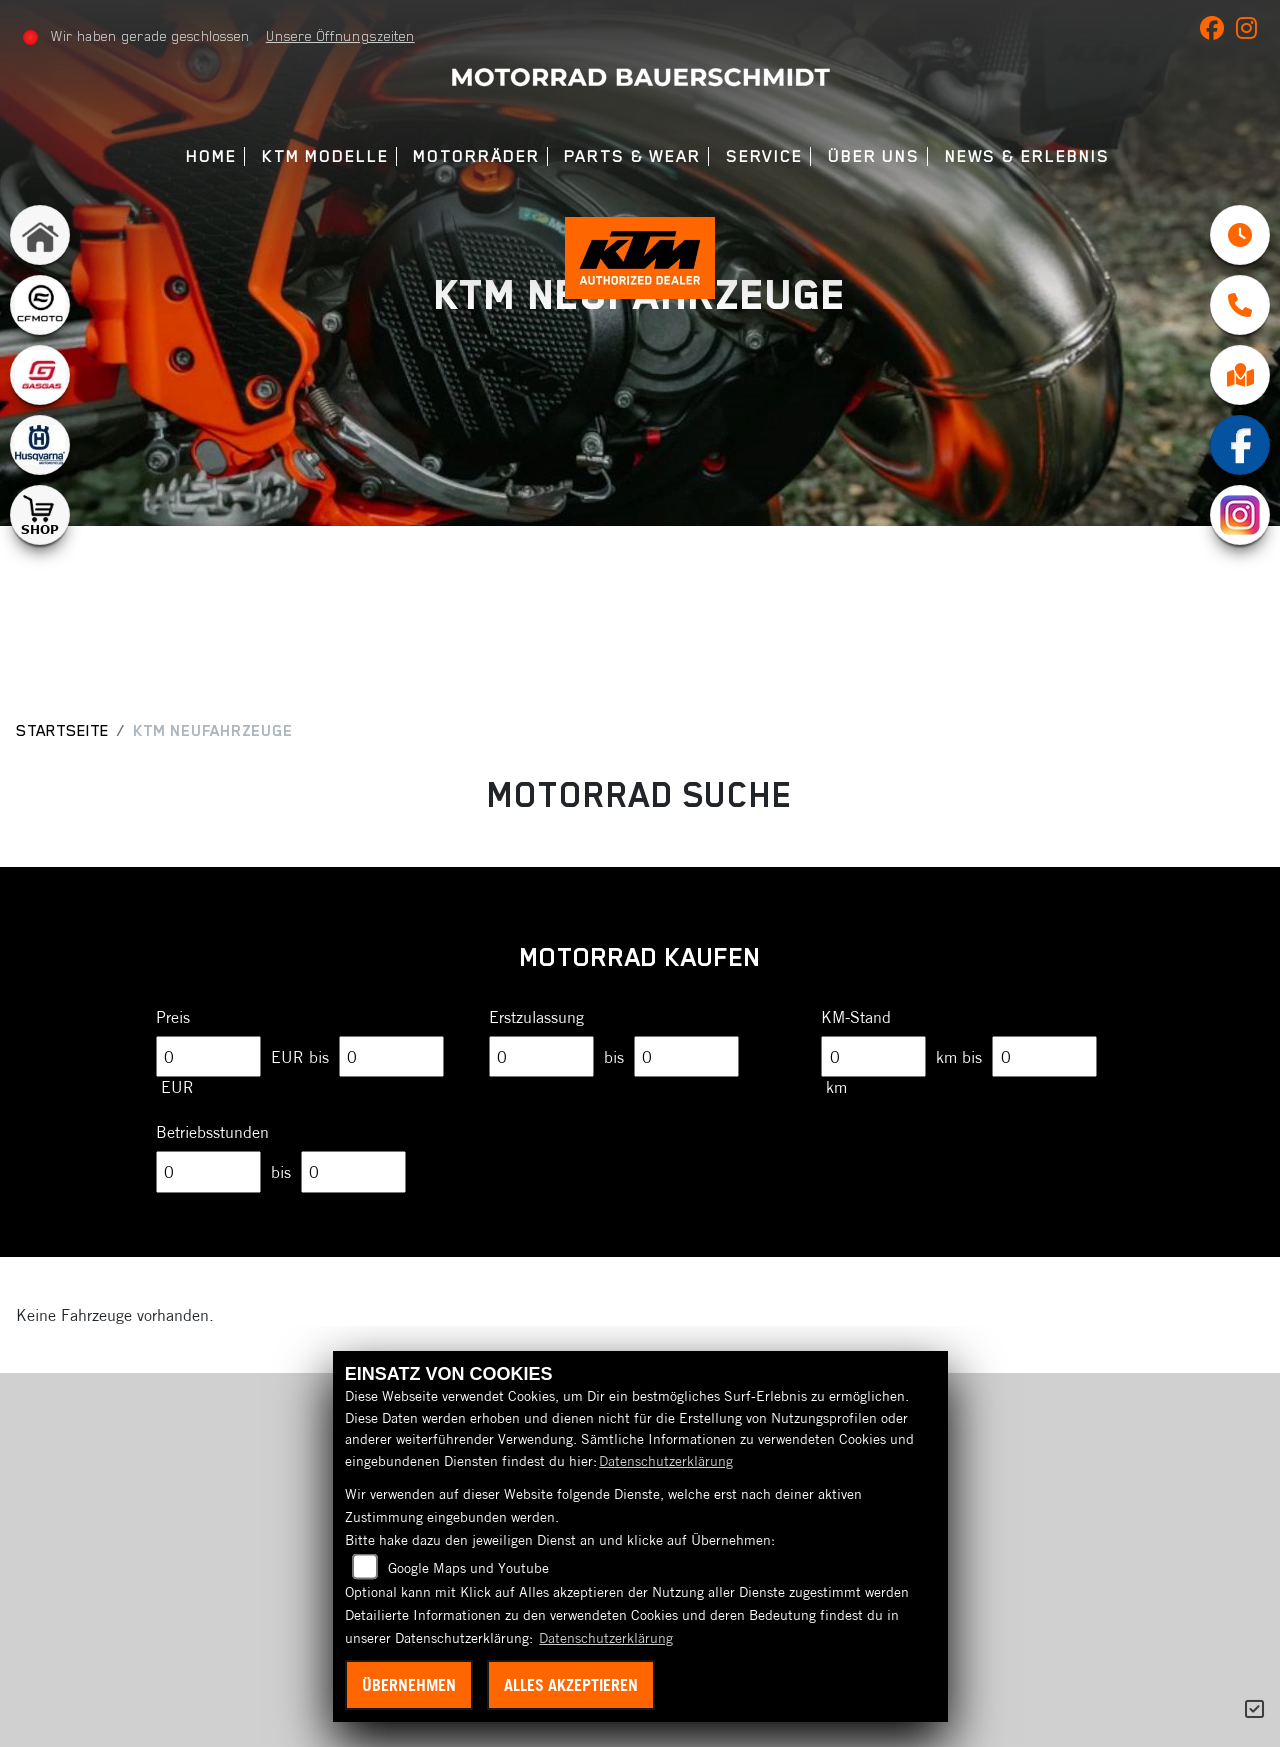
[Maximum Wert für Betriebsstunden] (353, 1172)
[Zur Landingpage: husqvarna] (40, 445)
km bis (959, 1057)
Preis (173, 1017)
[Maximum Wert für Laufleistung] (1044, 1057)
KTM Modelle (325, 156)
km (836, 1087)
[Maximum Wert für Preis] (391, 1057)
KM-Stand (856, 1017)
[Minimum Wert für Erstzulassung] (541, 1057)
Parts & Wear (632, 156)
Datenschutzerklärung (666, 1461)
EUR (177, 1087)
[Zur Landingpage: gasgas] (40, 375)
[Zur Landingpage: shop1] (40, 515)
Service (764, 156)
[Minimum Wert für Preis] (208, 1057)
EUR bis (300, 1057)
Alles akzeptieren (571, 1685)
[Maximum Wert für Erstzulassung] (686, 1057)
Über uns (874, 156)
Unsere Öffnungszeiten (340, 36)
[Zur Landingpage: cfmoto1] (40, 305)
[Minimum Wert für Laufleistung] (873, 1057)
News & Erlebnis (1027, 156)
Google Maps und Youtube (468, 1568)
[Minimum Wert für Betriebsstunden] (208, 1172)
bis (614, 1057)
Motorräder (476, 156)
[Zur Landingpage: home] (40, 235)
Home (211, 156)
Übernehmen (409, 1685)
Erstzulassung (536, 1017)
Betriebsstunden (212, 1132)
